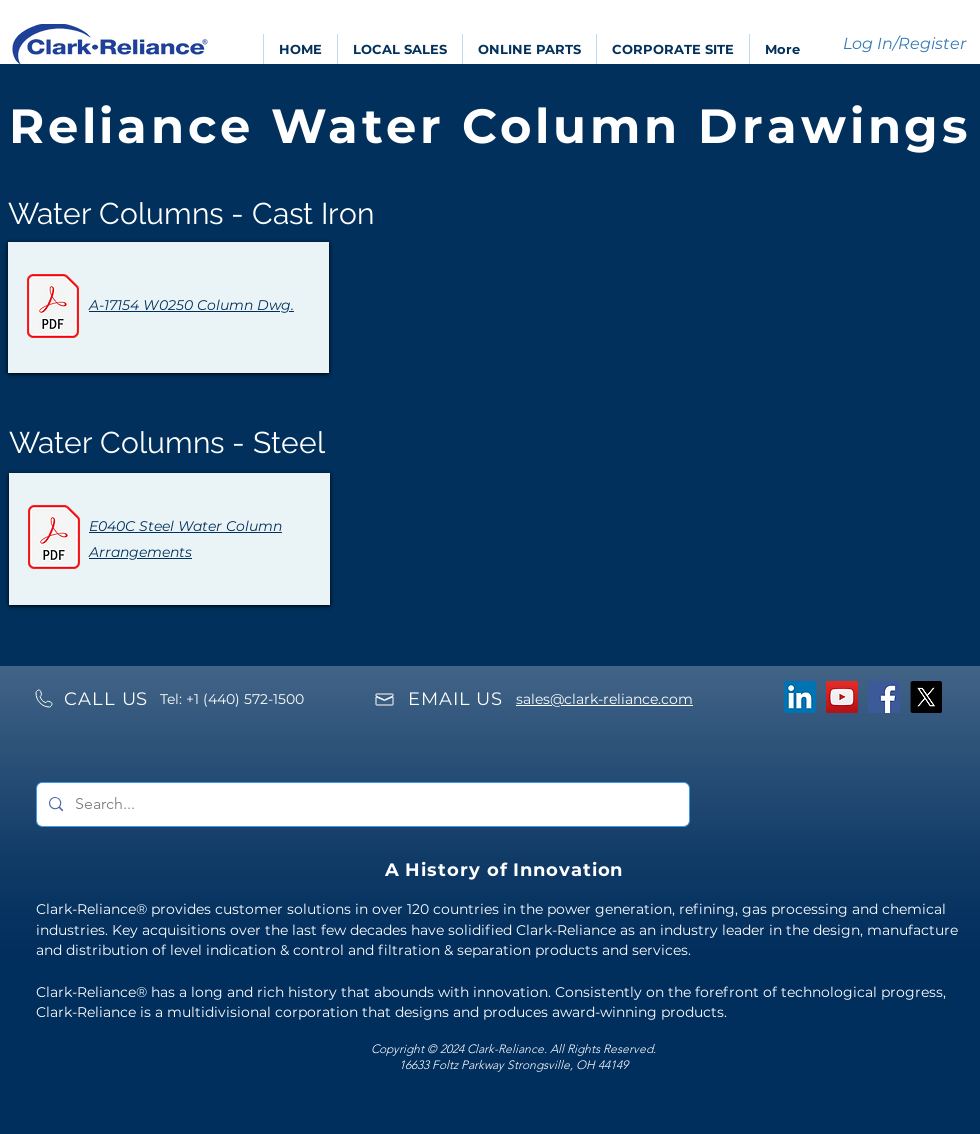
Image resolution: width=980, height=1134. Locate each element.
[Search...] (361, 804)
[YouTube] (842, 697)
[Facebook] (884, 697)
